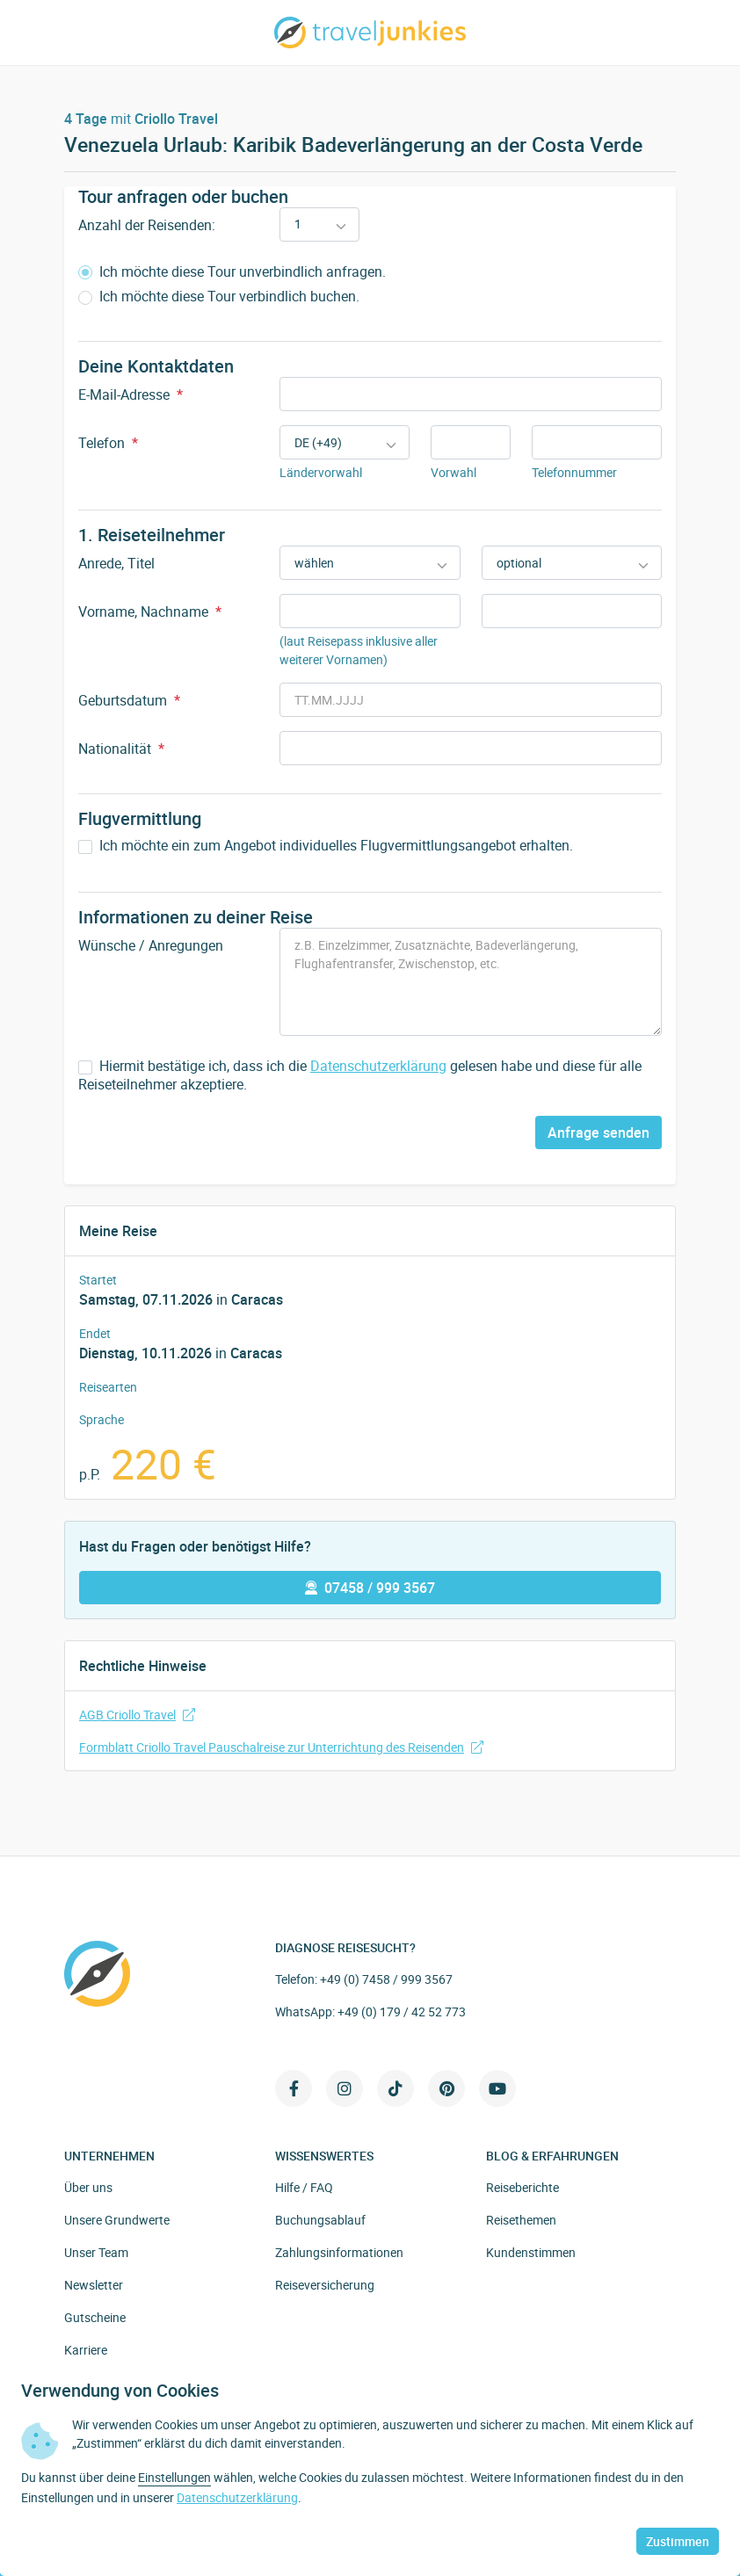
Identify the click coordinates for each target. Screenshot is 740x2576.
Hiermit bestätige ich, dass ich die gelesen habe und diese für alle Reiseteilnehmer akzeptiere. (360, 1075)
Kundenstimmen (531, 2252)
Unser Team (96, 2252)
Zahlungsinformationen (339, 2252)
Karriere (85, 2349)
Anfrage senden (598, 1132)
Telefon (108, 442)
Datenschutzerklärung (378, 1065)
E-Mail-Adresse (130, 394)
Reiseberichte (522, 2187)
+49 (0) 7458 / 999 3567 (386, 1979)
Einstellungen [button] (174, 2477)
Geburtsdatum (129, 700)
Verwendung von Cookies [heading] (120, 2390)
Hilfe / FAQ (304, 2187)
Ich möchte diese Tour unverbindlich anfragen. (232, 272)
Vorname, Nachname (149, 611)
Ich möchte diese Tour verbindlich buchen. (218, 296)
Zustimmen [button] (677, 2541)
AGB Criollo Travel (137, 1714)
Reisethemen (521, 2219)
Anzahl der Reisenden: (146, 225)
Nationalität (121, 748)
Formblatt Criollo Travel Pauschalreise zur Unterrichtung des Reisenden (281, 1747)
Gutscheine (95, 2317)
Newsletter (93, 2284)
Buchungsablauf (320, 2219)
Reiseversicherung (324, 2284)
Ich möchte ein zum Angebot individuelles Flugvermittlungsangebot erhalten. (325, 845)
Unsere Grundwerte (117, 2219)
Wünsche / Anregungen (150, 945)
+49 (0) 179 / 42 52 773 (401, 2011)
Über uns (88, 2187)
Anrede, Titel (116, 563)
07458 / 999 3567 (370, 1587)
